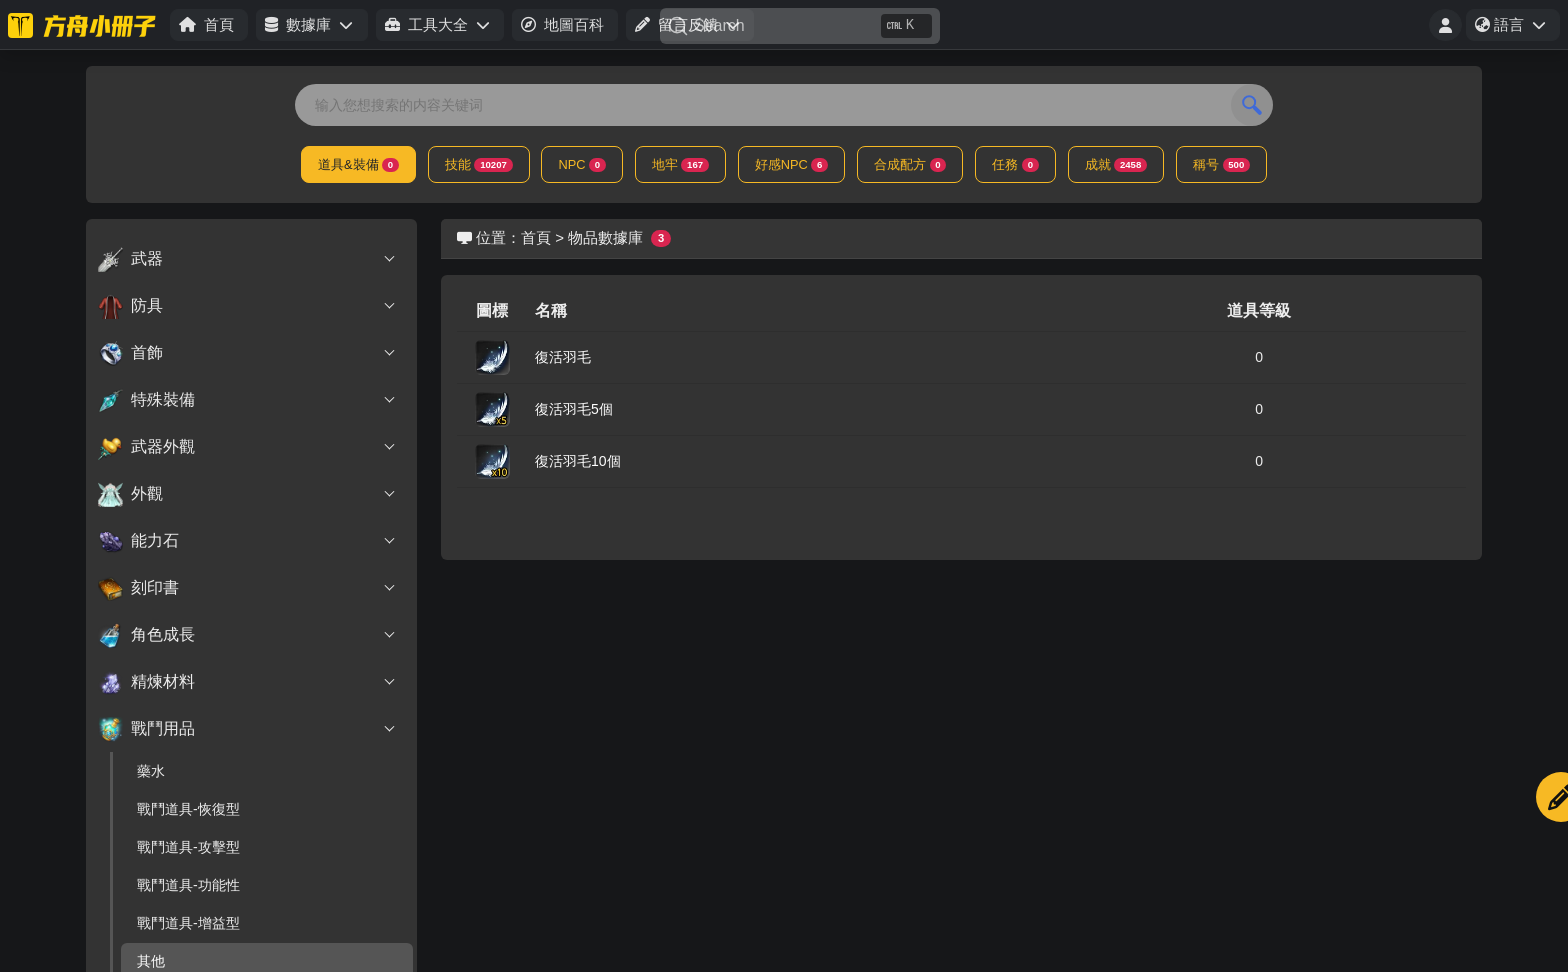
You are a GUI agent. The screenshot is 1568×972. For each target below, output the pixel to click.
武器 (247, 259)
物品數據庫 (605, 237)
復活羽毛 (563, 357)
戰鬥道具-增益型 (188, 923)
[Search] (800, 26)
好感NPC (791, 164)
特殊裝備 (247, 400)
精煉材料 (247, 682)
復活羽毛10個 (578, 461)
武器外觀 (247, 447)
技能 (479, 164)
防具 (247, 306)
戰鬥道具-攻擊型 (188, 847)
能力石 (247, 541)
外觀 (247, 494)
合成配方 (910, 164)
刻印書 (247, 588)
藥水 (151, 771)
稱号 (1221, 164)
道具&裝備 (358, 164)
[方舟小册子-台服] (85, 25)
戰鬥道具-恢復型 (188, 809)
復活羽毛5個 (574, 409)
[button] (311, 25)
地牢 (680, 164)
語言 (1517, 28)
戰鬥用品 (247, 729)
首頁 (536, 237)
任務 (1015, 164)
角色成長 (247, 635)
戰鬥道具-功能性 (188, 885)
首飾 (247, 353)
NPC (581, 164)
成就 (1116, 164)
